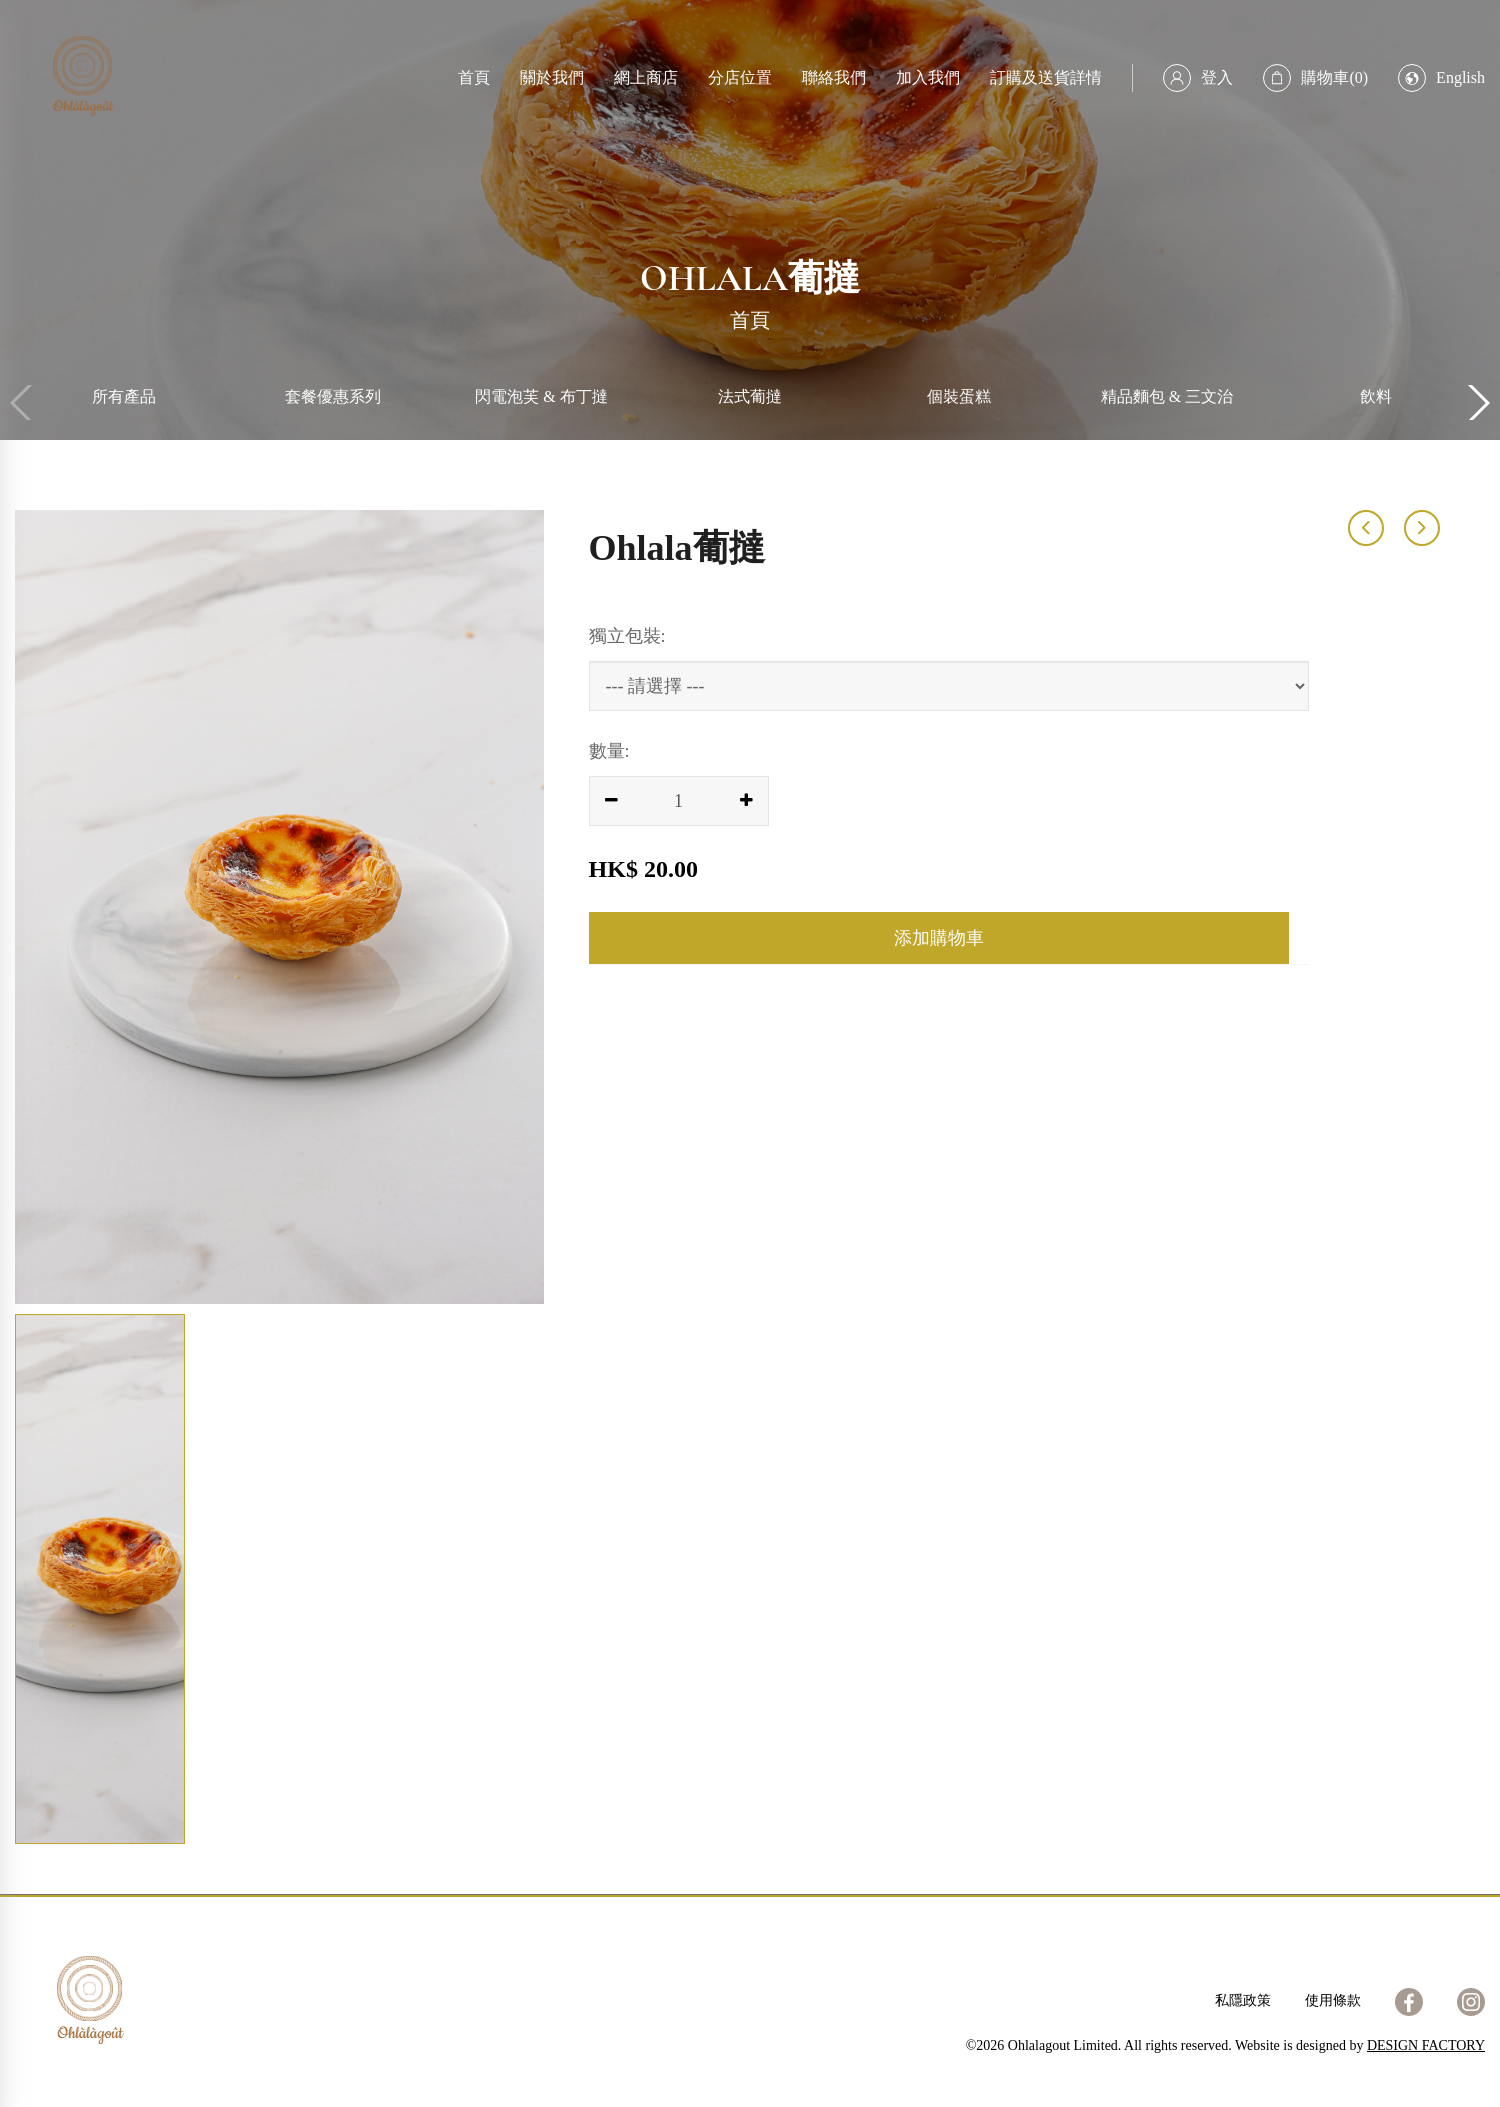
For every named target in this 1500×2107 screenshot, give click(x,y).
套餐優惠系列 (333, 396)
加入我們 (928, 77)
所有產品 (124, 396)
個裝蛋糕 (959, 396)
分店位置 (740, 77)
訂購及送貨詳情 (1046, 77)
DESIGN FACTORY (1426, 2045)
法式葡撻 (750, 396)
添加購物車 (939, 938)
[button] (1476, 403)
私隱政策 (1243, 2000)
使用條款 (1333, 2000)
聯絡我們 (834, 77)
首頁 (474, 77)
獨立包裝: (627, 636)
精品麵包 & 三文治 (1167, 396)
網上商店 (646, 77)
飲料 (1376, 396)
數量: (609, 751)
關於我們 (552, 77)
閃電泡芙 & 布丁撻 (541, 396)
